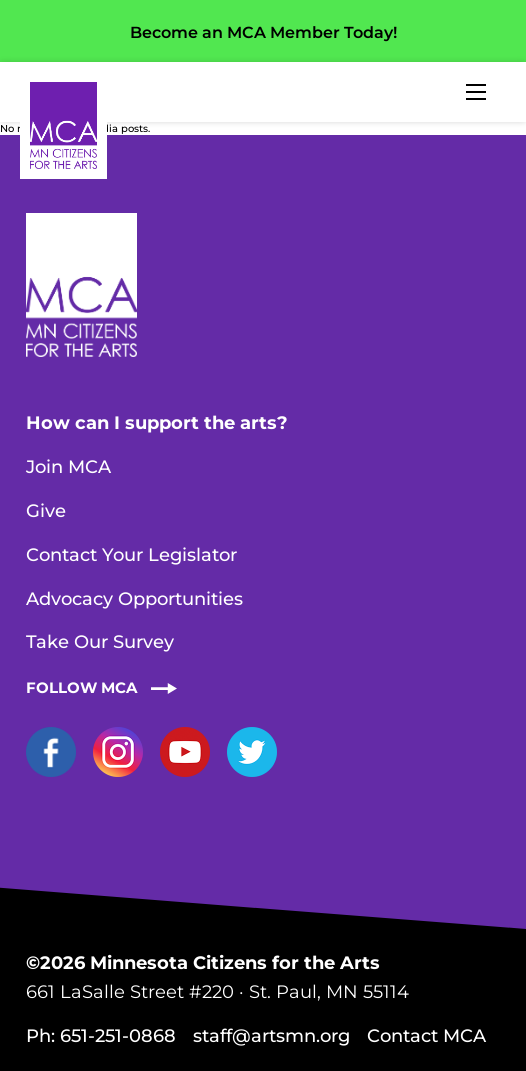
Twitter (252, 752)
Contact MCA (426, 1036)
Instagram (118, 752)
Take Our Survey (100, 642)
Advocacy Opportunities (134, 599)
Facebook (51, 752)
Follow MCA (81, 687)
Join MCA (68, 467)
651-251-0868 (118, 1036)
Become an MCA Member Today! (263, 32)
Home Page (63, 125)
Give (46, 511)
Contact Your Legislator (131, 555)
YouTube (185, 752)
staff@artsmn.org (271, 1036)
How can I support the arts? (157, 423)
